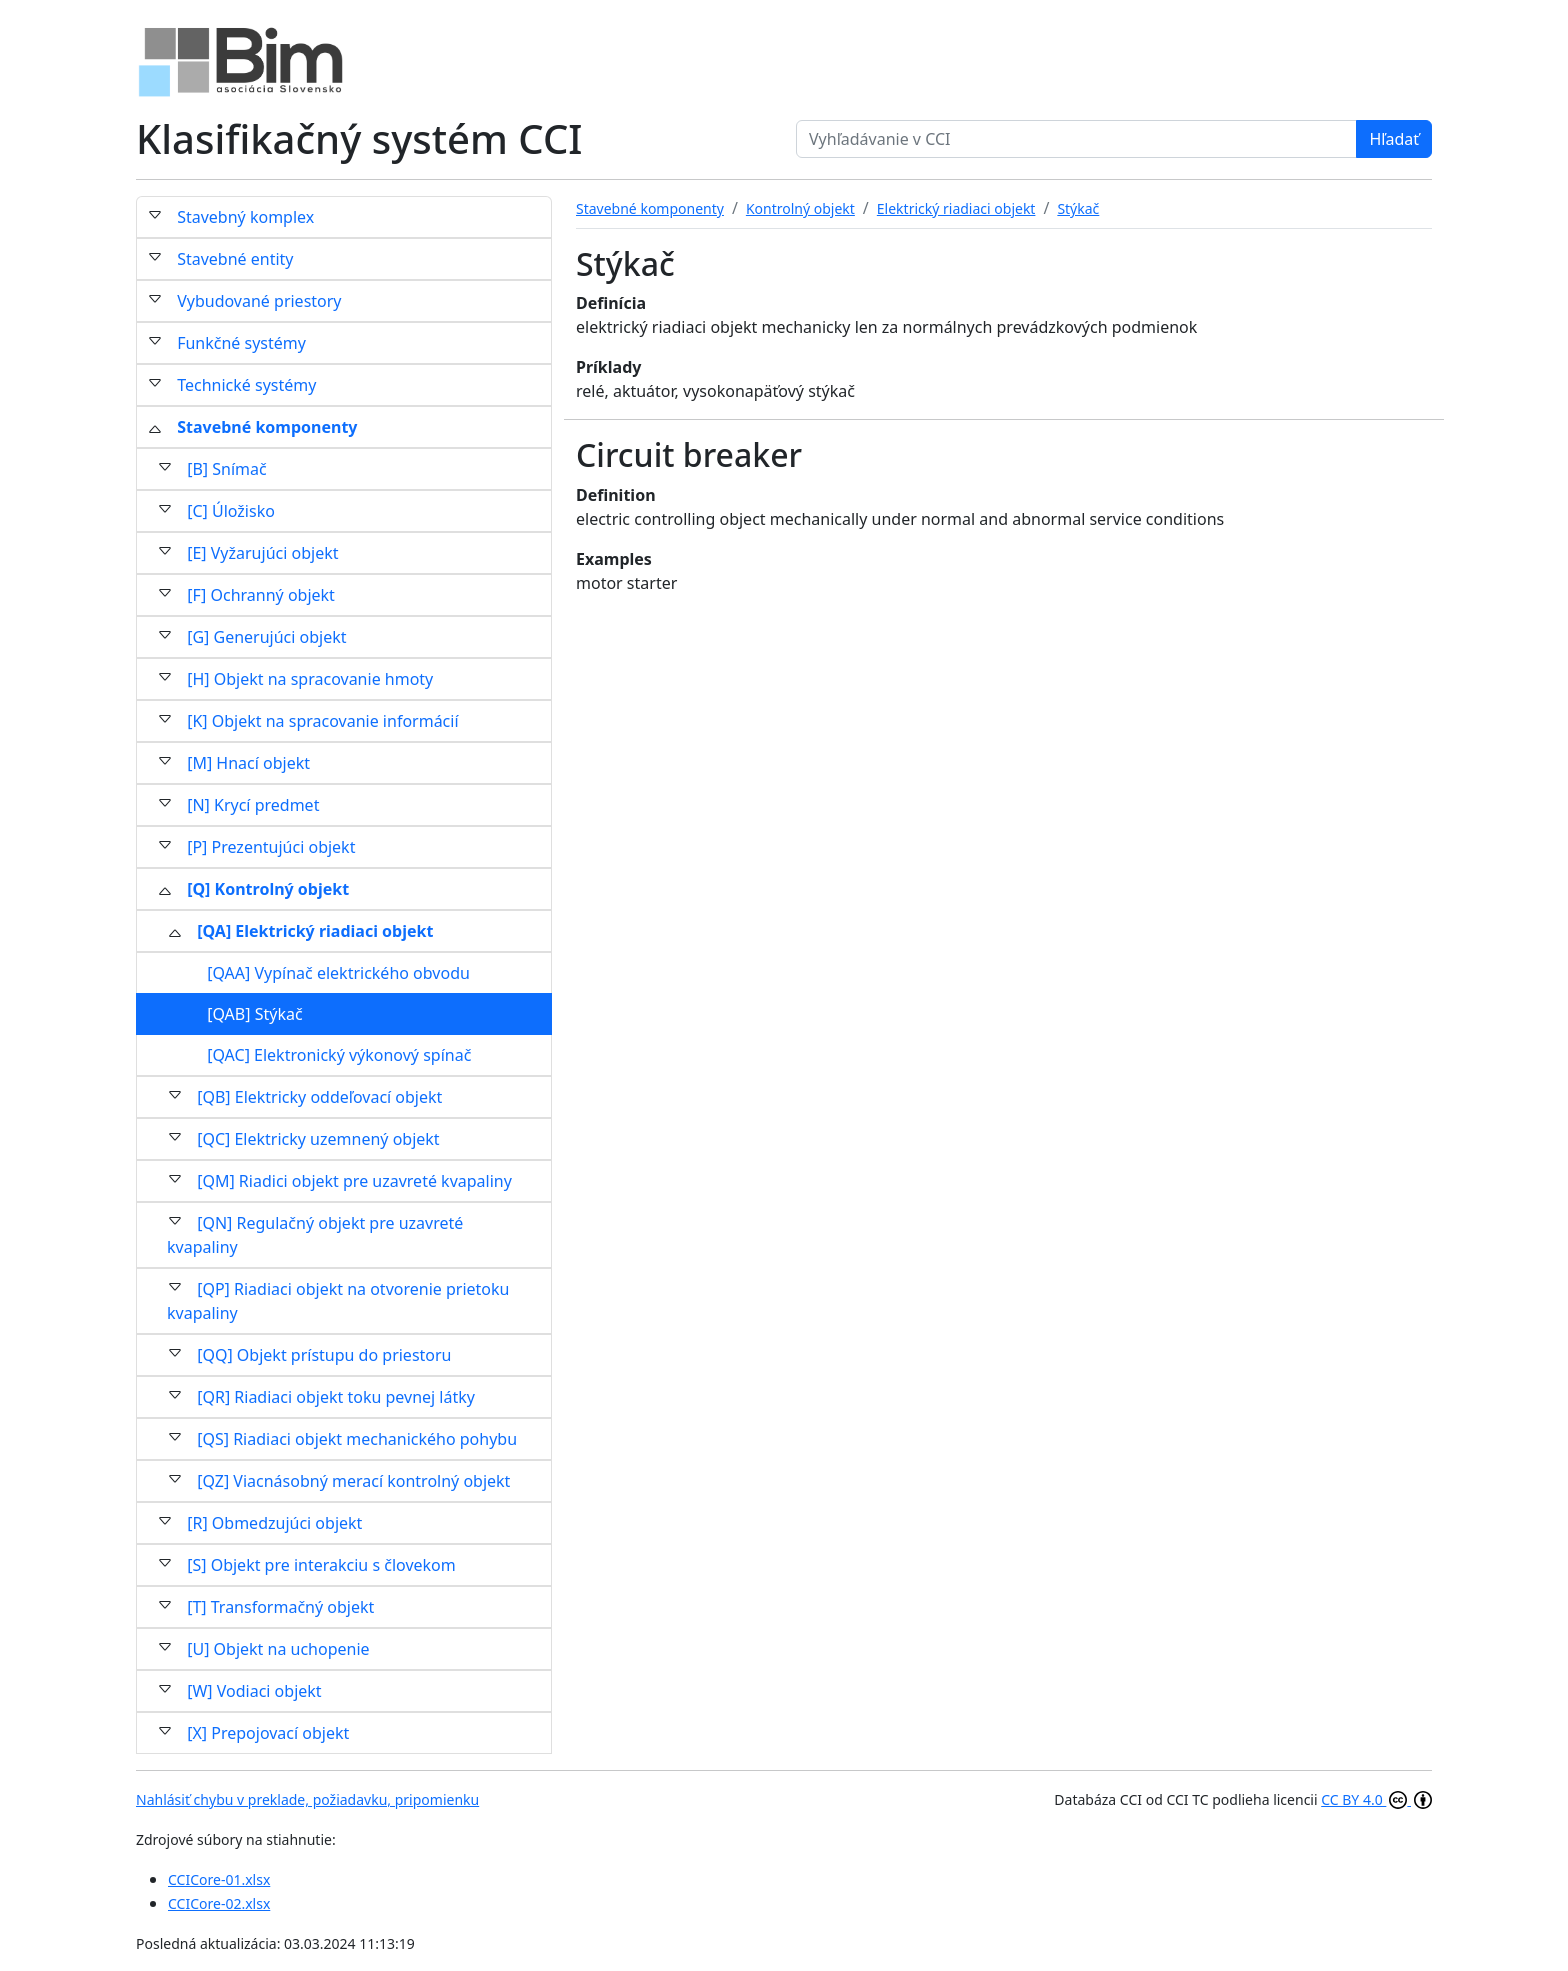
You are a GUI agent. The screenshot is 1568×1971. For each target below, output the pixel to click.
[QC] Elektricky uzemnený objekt (318, 1139)
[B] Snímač (227, 469)
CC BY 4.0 (1376, 1799)
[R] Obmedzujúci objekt (274, 1523)
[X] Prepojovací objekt (268, 1733)
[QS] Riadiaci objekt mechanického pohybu (357, 1439)
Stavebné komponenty (267, 427)
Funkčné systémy (241, 343)
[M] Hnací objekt (248, 763)
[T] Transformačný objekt (280, 1607)
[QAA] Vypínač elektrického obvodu (338, 973)
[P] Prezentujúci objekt (271, 847)
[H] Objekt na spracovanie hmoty (310, 679)
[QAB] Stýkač (254, 1014)
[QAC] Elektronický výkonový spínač (339, 1055)
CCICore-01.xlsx (219, 1879)
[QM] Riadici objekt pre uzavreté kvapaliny (354, 1181)
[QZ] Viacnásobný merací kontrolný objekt (353, 1481)
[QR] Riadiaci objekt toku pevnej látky (336, 1397)
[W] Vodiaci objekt (254, 1691)
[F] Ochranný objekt (261, 595)
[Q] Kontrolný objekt (268, 889)
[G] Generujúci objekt (266, 637)
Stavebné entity (235, 259)
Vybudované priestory (259, 301)
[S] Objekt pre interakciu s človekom (321, 1565)
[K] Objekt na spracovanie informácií (322, 721)
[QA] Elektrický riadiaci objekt (315, 931)
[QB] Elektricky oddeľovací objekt (319, 1097)
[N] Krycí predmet (253, 805)
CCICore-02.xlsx (219, 1903)
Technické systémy (246, 385)
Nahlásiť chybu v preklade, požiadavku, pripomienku (307, 1799)
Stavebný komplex (245, 217)
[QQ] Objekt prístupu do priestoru (324, 1355)
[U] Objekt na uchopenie (278, 1649)
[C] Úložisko (231, 511)
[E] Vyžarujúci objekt (262, 553)
